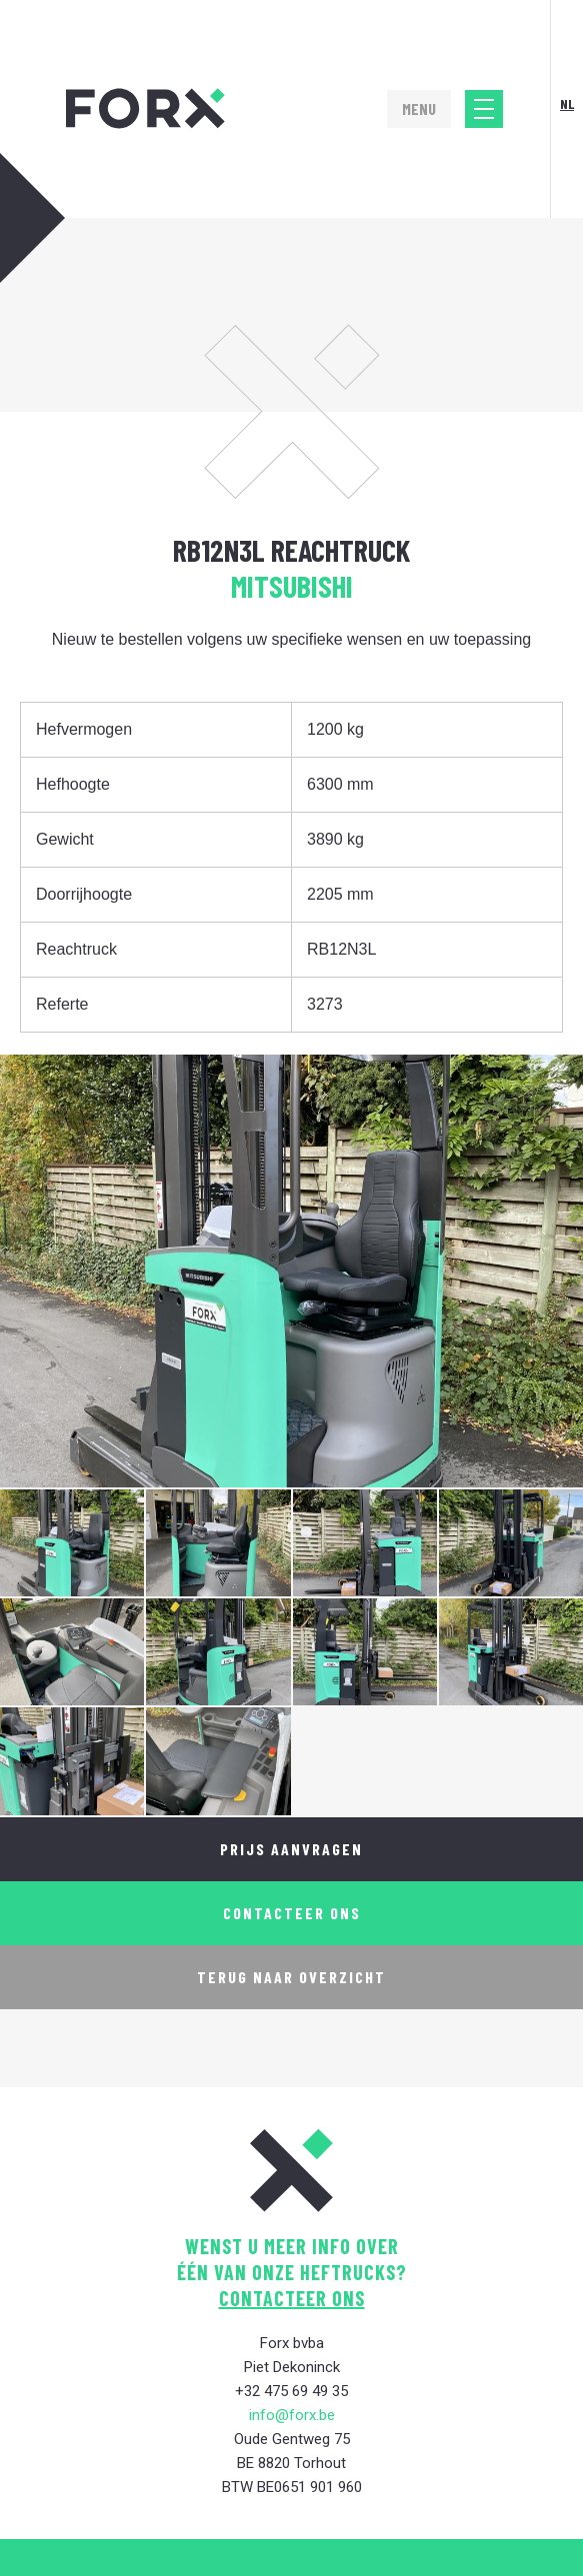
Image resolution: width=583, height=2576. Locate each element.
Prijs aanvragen (291, 1848)
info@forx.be (292, 2415)
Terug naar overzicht (291, 1976)
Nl (567, 103)
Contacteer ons (292, 1912)
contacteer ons (292, 2298)
